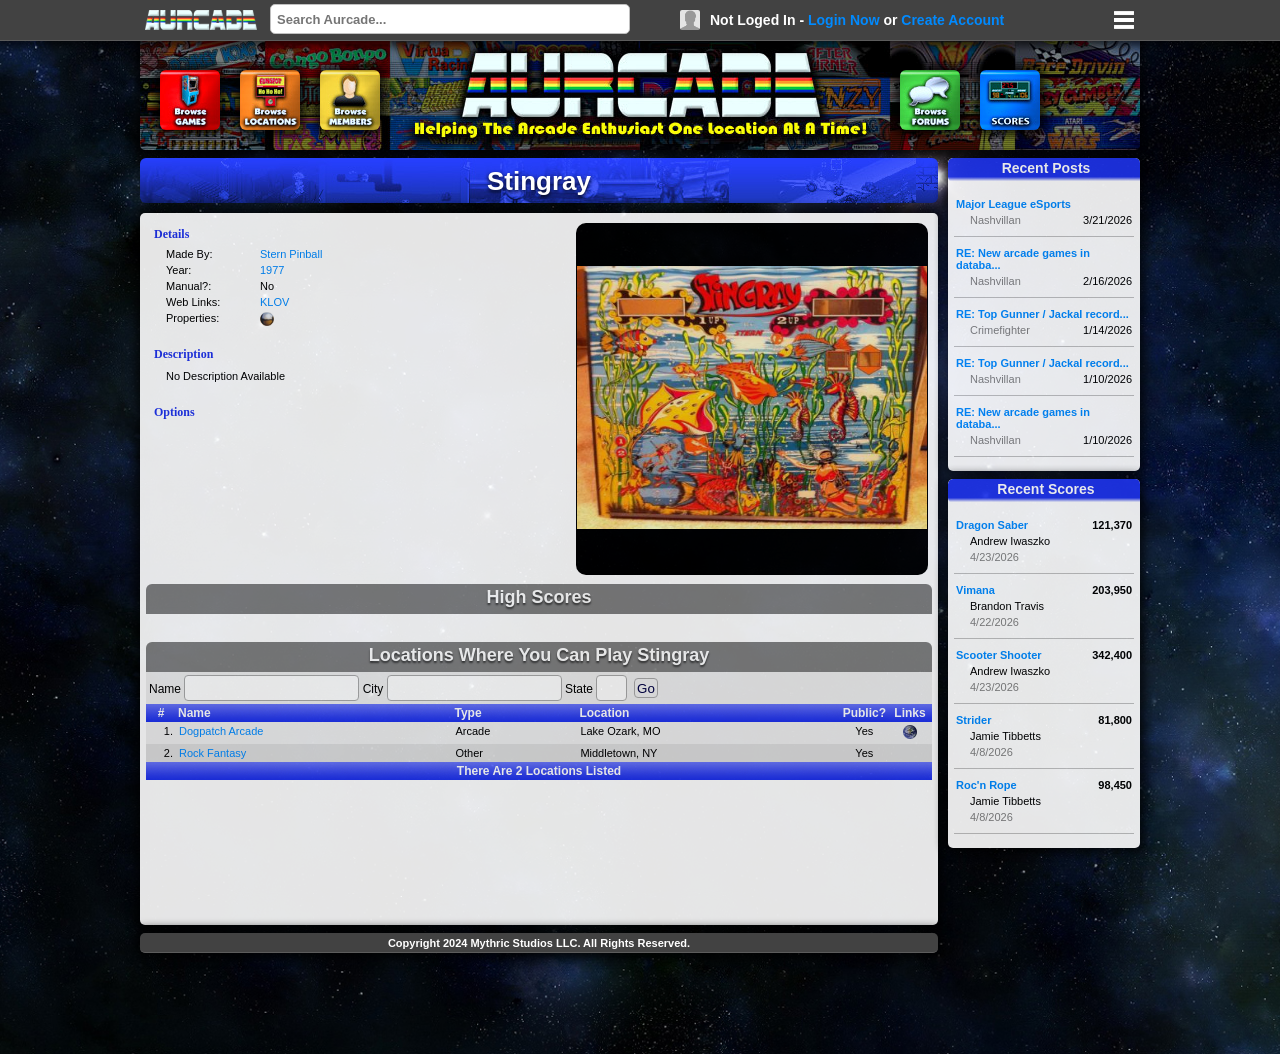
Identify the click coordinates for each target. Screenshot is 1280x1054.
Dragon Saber (992, 525)
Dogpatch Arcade (221, 731)
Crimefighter (1000, 330)
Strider (973, 720)
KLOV (274, 302)
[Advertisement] (539, 1006)
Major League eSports (1013, 204)
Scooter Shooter (999, 655)
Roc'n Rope (986, 785)
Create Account (952, 20)
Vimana (975, 590)
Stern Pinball (291, 254)
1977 (272, 270)
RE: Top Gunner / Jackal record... (1042, 314)
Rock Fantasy (212, 753)
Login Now (844, 20)
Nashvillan (995, 220)
